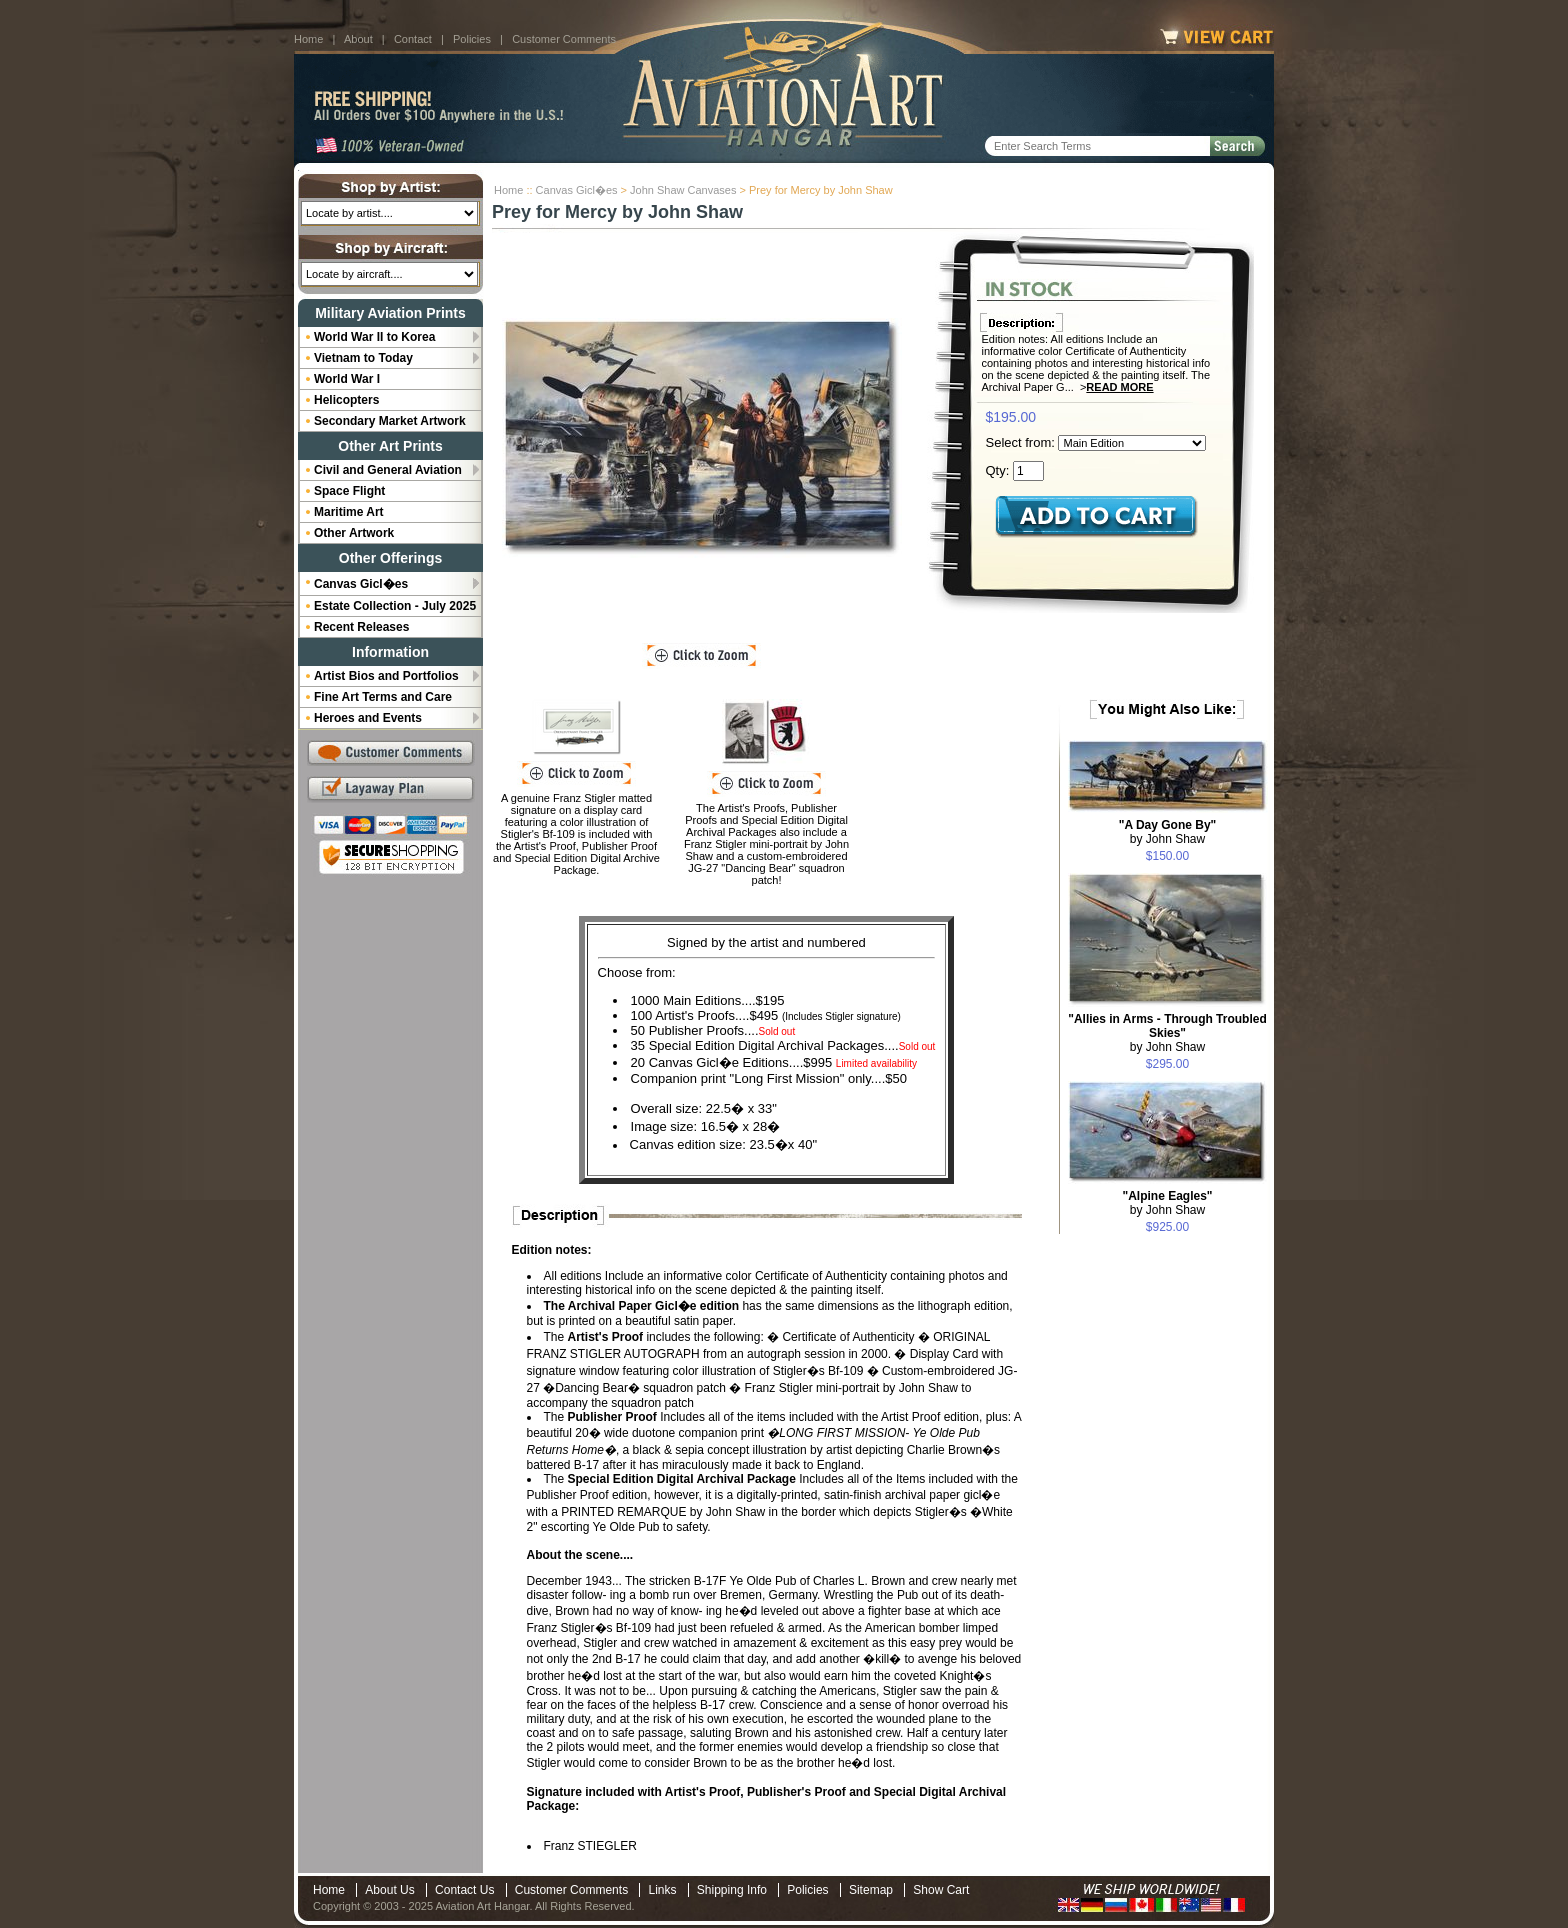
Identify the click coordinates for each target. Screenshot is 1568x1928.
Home (308, 39)
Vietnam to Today (363, 358)
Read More (1119, 387)
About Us (389, 1890)
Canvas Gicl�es (577, 190)
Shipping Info (732, 1890)
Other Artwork (354, 533)
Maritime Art (349, 512)
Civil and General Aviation (388, 470)
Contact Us (464, 1890)
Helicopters (346, 400)
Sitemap (871, 1890)
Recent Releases (361, 627)
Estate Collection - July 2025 (395, 606)
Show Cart (941, 1890)
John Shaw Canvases (683, 190)
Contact (413, 39)
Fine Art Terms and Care (383, 697)
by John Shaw (1168, 832)
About (358, 39)
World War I (347, 379)
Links (662, 1890)
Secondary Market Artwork (390, 421)
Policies (472, 39)
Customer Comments (564, 39)
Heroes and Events (368, 718)
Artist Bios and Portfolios (386, 676)
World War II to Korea (374, 337)
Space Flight (349, 491)
